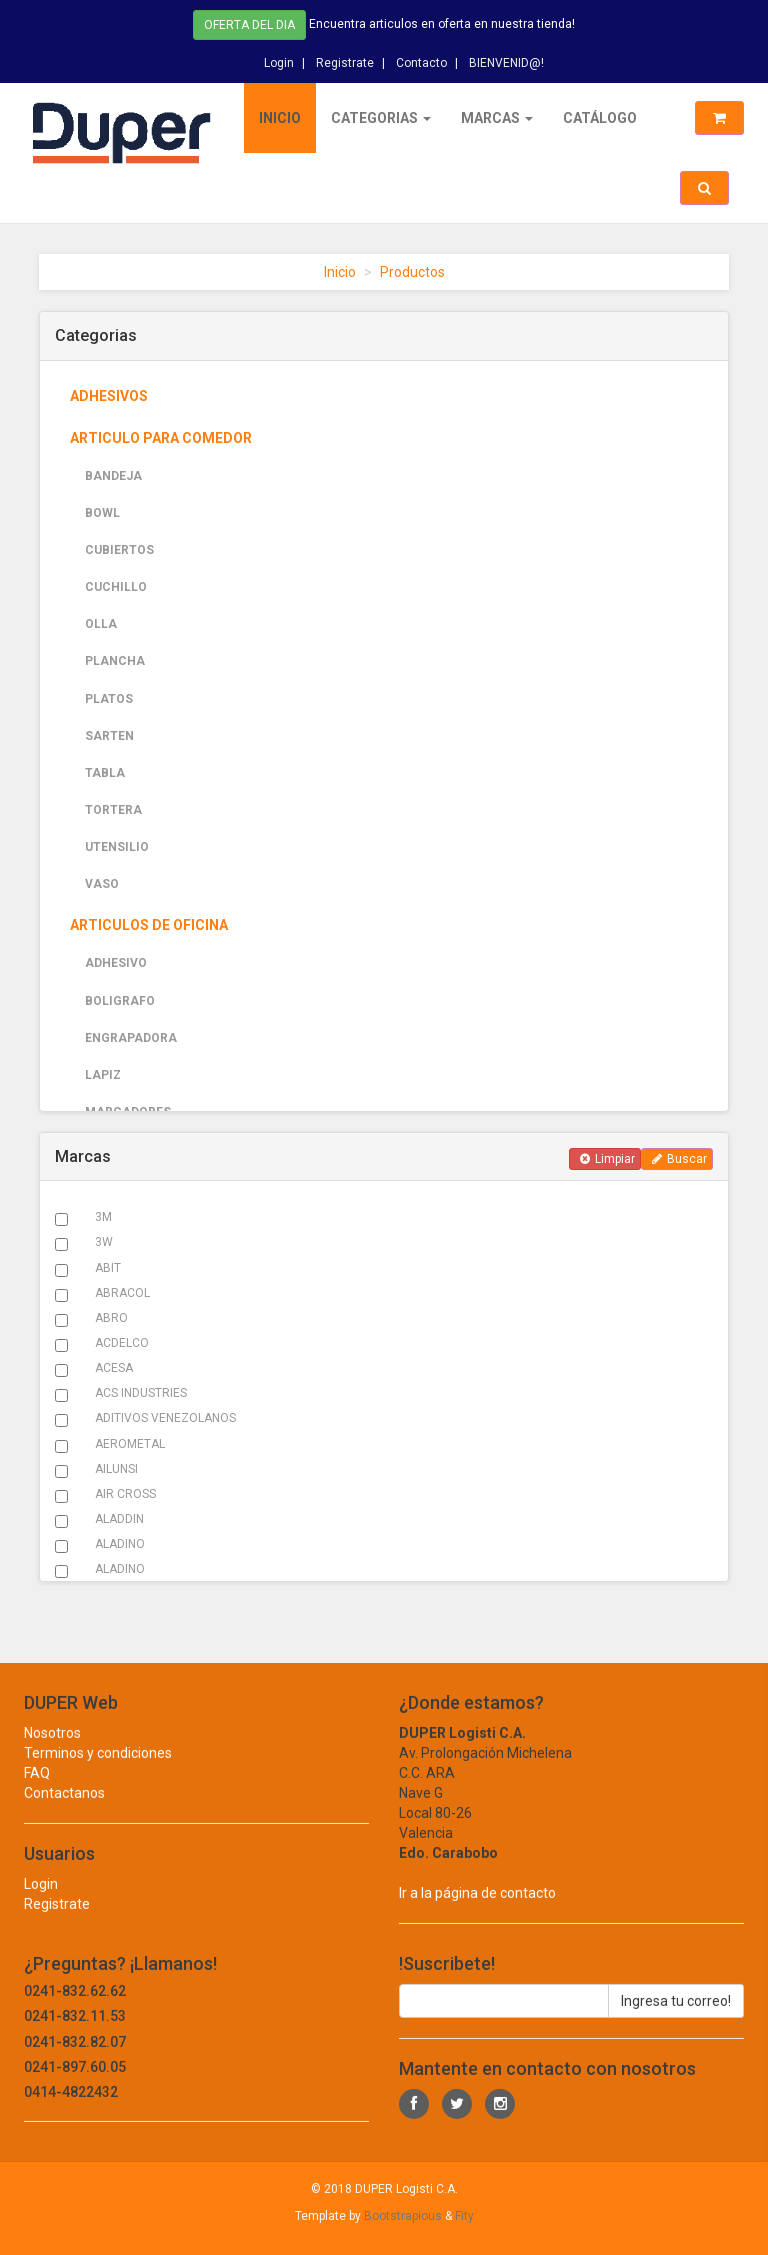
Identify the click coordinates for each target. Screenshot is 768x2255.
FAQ (37, 1791)
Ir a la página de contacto (477, 1911)
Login (279, 59)
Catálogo (600, 118)
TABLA (105, 773)
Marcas (497, 118)
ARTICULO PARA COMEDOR (161, 438)
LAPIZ (103, 1075)
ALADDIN (119, 1519)
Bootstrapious (403, 2216)
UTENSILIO (117, 847)
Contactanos (64, 1811)
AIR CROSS (125, 1494)
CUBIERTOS (119, 550)
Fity (464, 2216)
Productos (412, 272)
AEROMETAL (130, 1444)
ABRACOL (122, 1293)
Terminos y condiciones (98, 1771)
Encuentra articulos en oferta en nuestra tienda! (442, 22)
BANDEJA (113, 476)
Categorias (381, 118)
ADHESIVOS (109, 396)
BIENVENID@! (506, 59)
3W (104, 1242)
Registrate (345, 59)
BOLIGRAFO (120, 1001)
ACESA (114, 1368)
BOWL (102, 513)
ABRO (111, 1318)
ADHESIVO (116, 963)
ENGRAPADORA (131, 1038)
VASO (102, 884)
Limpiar (607, 1159)
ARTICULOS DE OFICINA (149, 925)
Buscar (679, 1159)
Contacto (421, 59)
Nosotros (52, 1751)
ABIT (108, 1268)
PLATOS (109, 699)
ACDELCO (122, 1343)
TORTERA (113, 810)
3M (103, 1217)
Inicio (280, 118)
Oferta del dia (249, 23)
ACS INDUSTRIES (141, 1393)
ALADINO (120, 1544)
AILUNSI (116, 1469)
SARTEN (109, 736)
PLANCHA (115, 661)
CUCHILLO (116, 587)
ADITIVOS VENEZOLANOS (165, 1418)
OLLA (101, 624)
